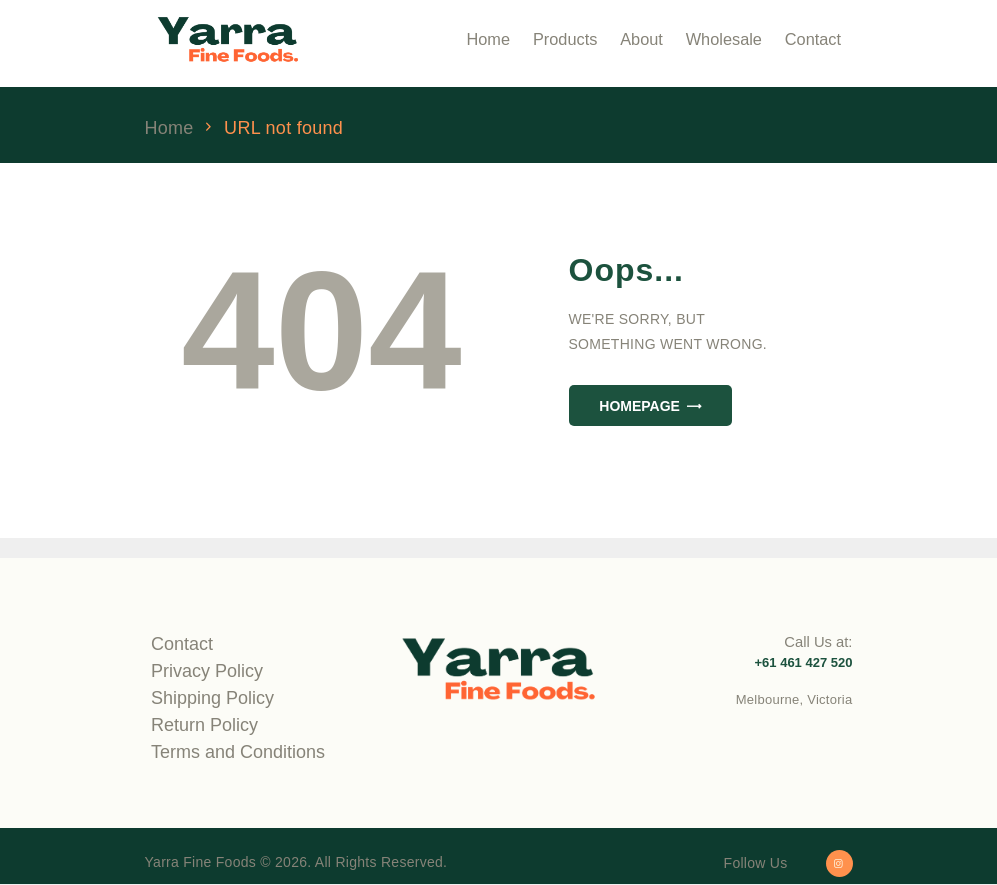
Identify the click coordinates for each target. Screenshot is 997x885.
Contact (182, 644)
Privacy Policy (207, 671)
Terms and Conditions (238, 752)
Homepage (639, 406)
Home (169, 128)
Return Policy (204, 725)
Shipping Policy (212, 698)
